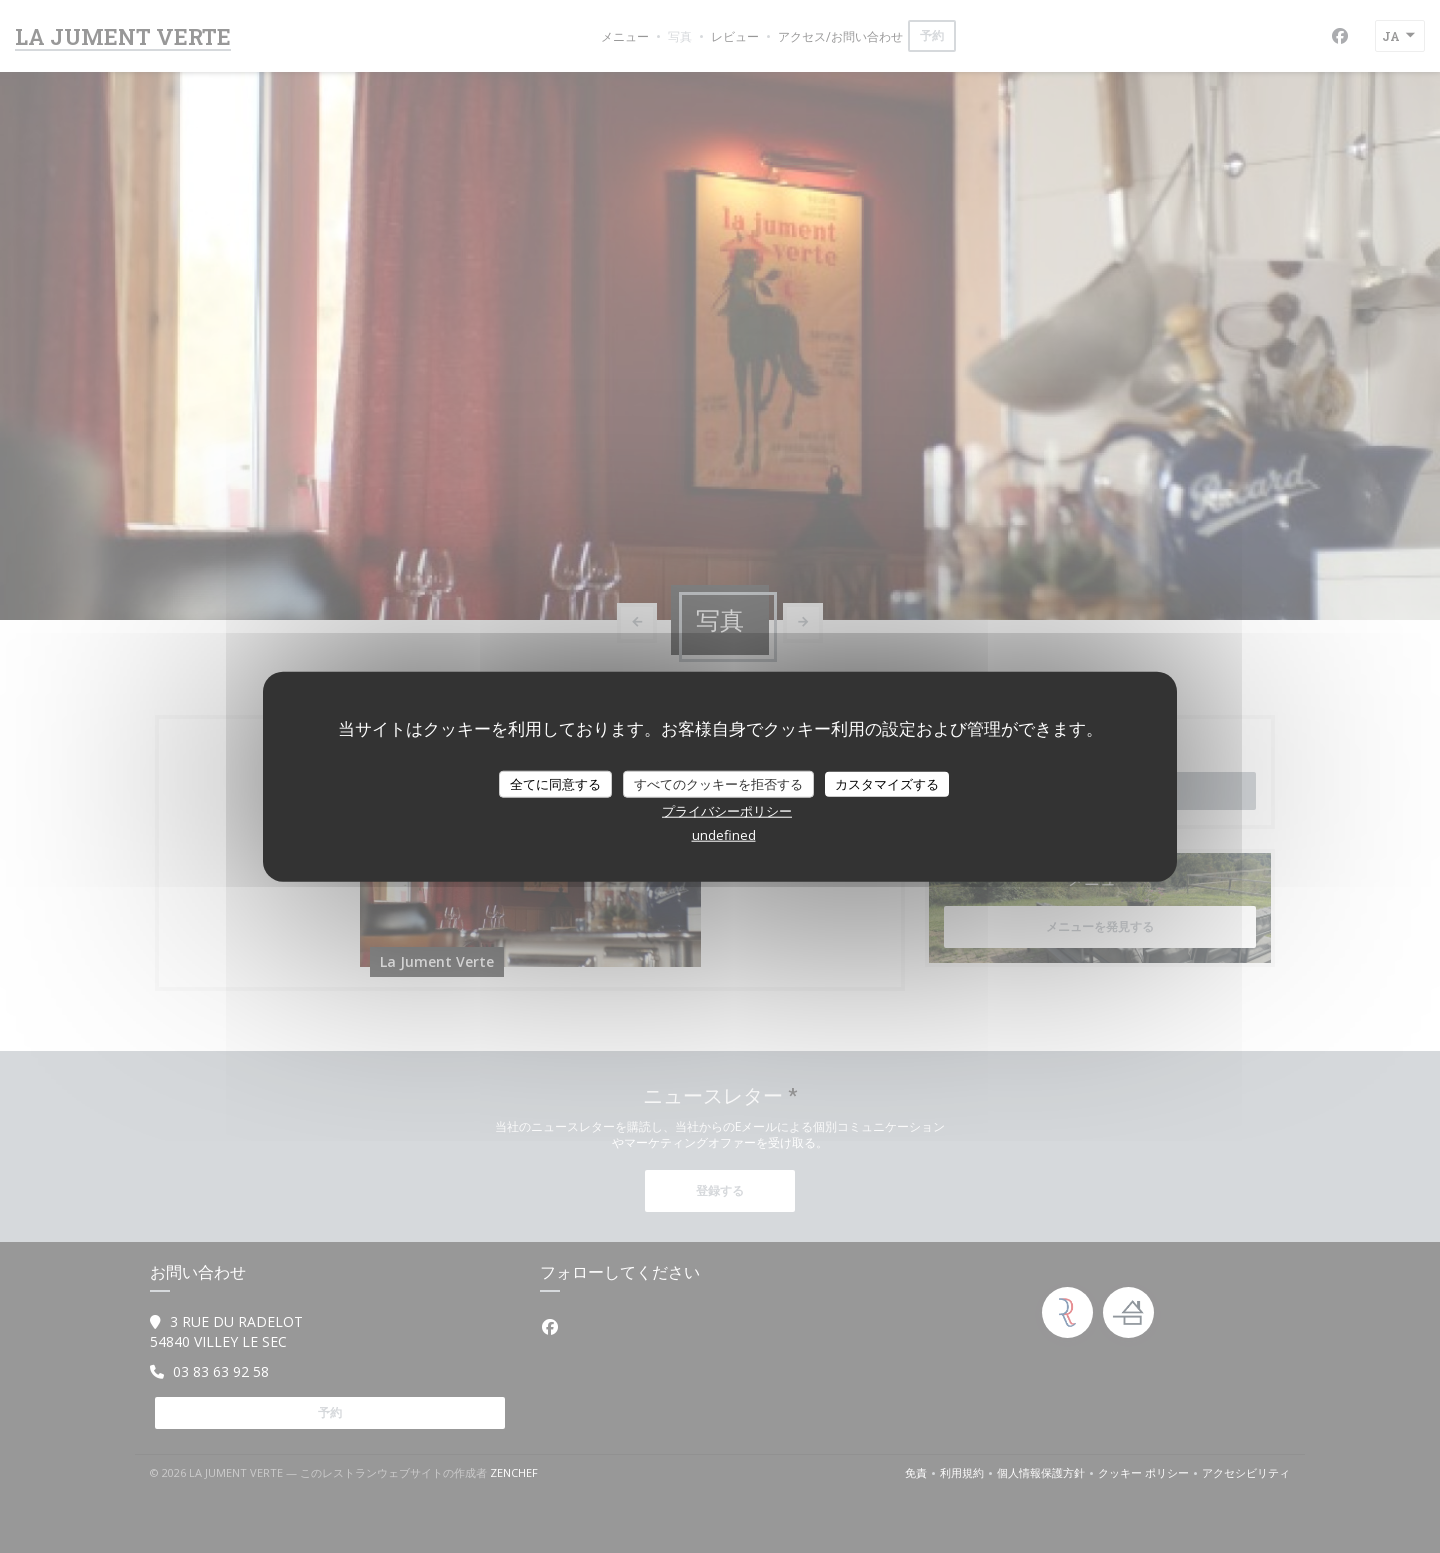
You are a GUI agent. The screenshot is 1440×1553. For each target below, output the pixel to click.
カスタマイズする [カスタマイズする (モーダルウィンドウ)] (887, 783)
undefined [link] (724, 835)
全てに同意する (555, 783)
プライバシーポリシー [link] (727, 811)
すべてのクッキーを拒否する (718, 783)
